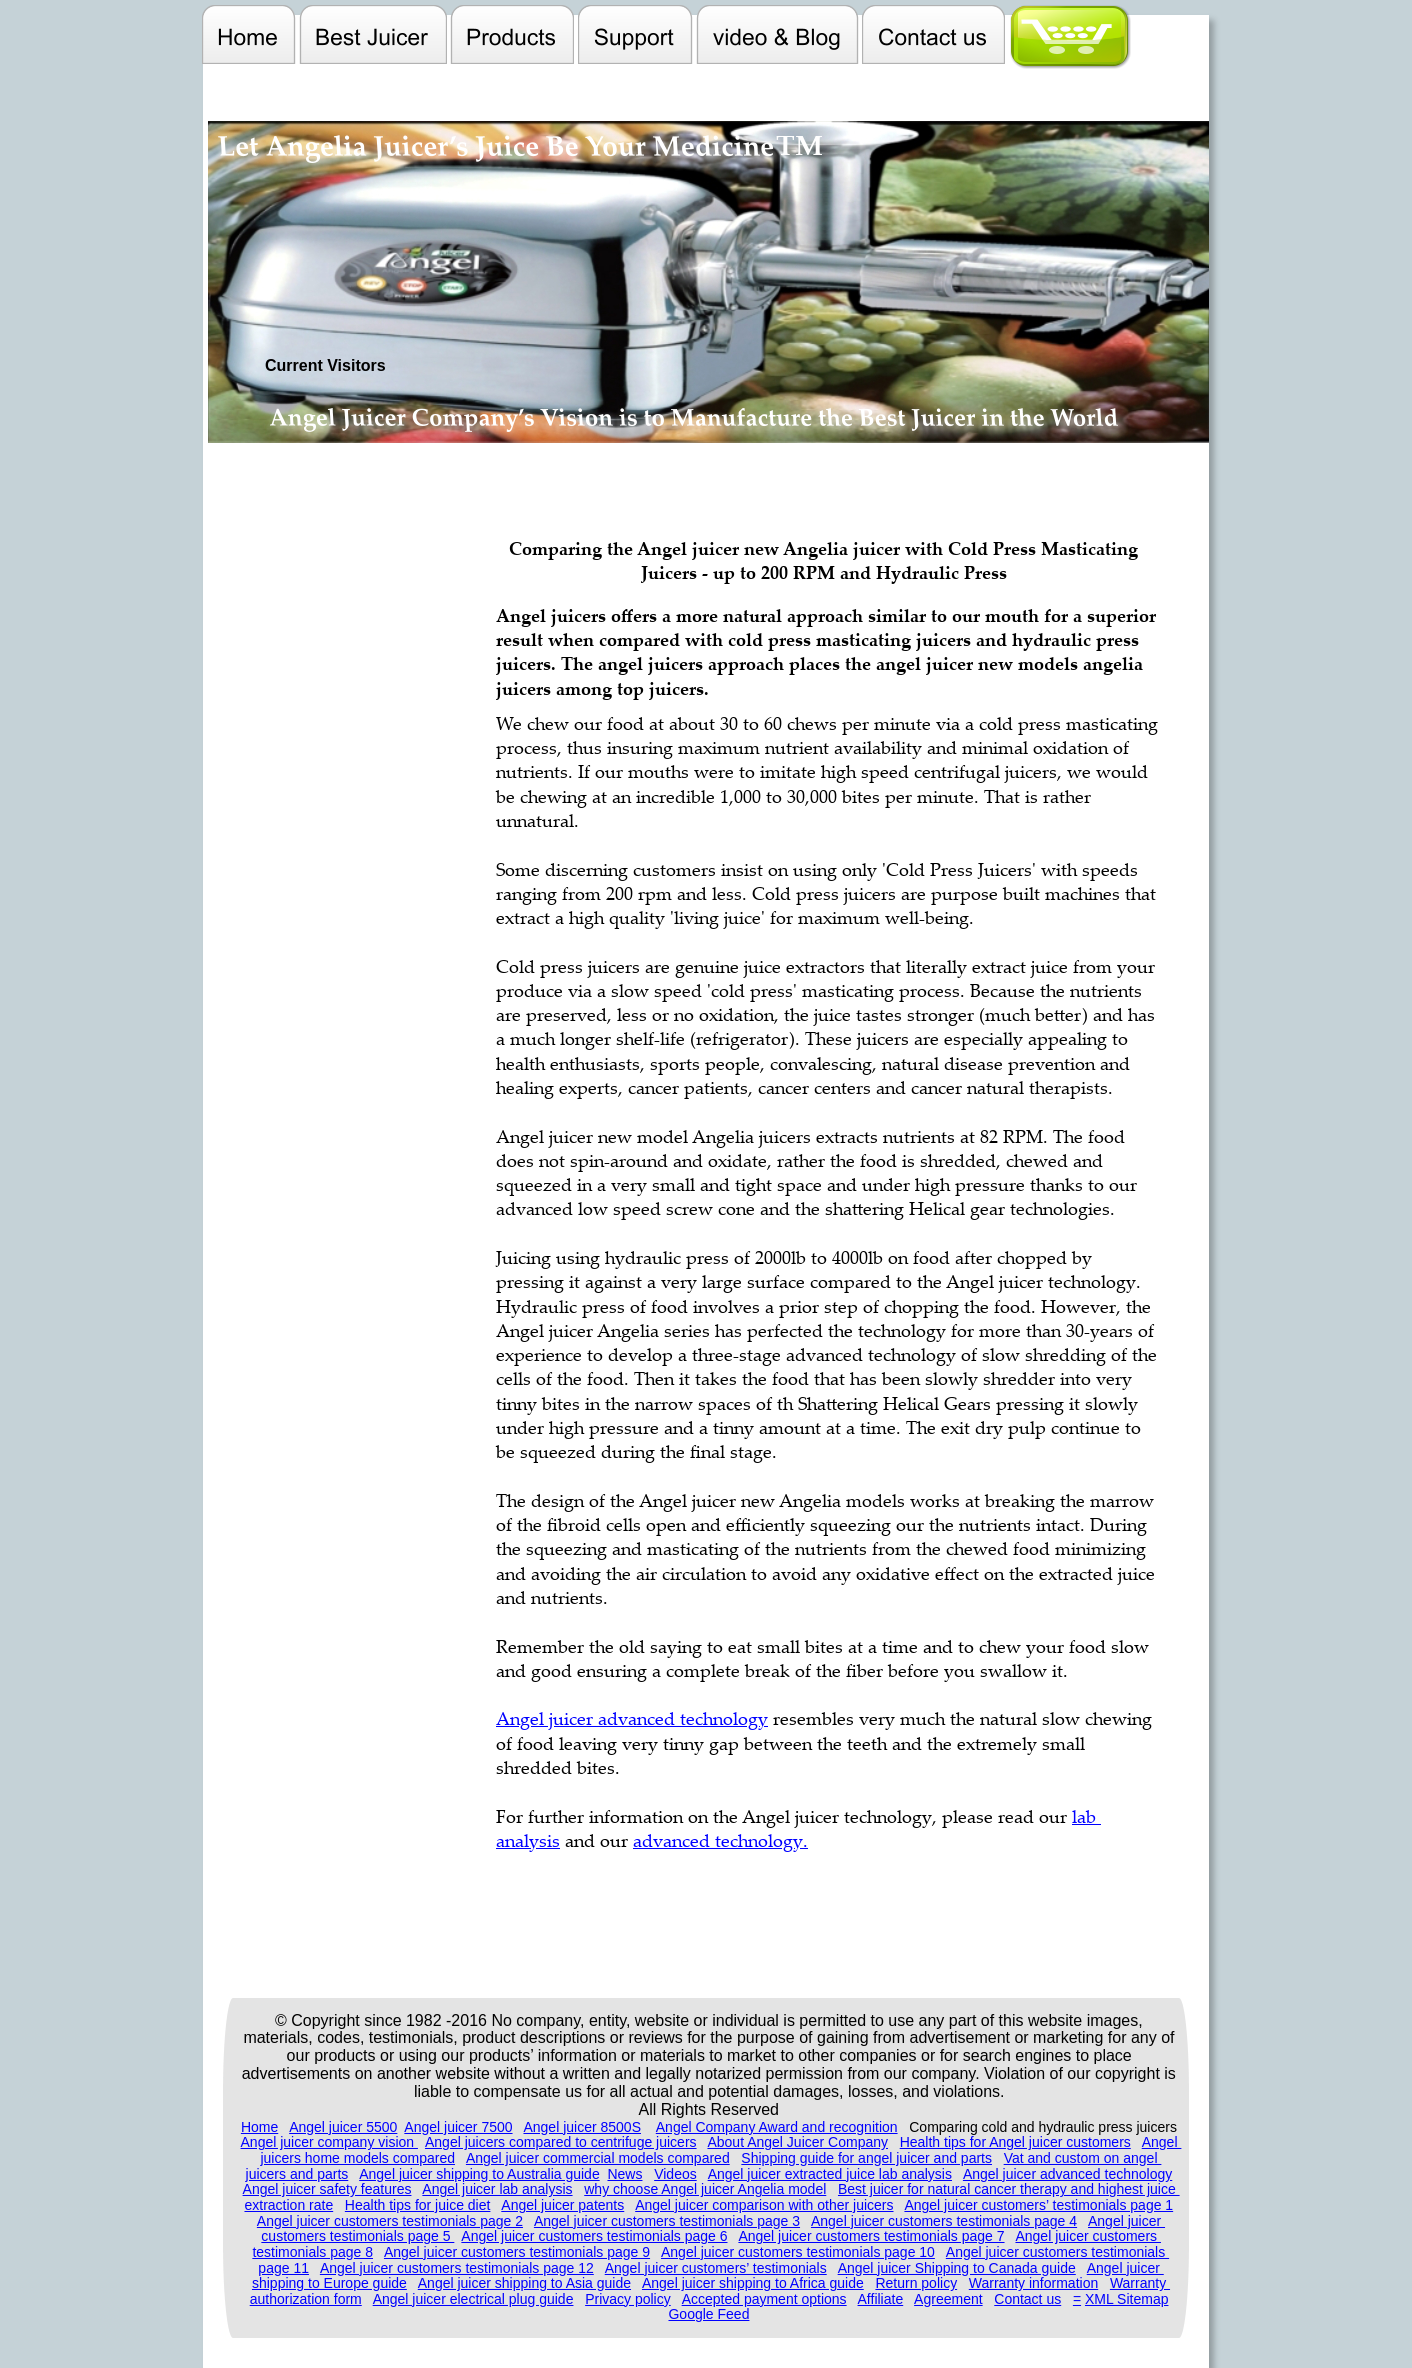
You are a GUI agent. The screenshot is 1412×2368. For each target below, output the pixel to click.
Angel (1162, 2142)
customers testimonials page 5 (357, 2236)
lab (1086, 1816)
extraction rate (288, 2205)
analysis (528, 1840)
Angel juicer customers (1088, 2236)
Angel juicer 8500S (582, 2127)
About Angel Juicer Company (797, 2142)
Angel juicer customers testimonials (1057, 2252)
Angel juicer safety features (327, 2189)
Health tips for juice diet (418, 2205)
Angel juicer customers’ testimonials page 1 (1038, 2205)
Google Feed (708, 2314)
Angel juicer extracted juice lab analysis (830, 2174)
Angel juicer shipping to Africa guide (753, 2283)
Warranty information (1033, 2283)
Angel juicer (1126, 2221)
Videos (675, 2174)
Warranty (1140, 2283)
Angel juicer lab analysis (497, 2189)
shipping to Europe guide (329, 2283)
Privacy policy (628, 2299)
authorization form (306, 2299)
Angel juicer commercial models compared (598, 2158)
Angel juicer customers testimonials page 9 (517, 2252)
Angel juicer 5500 (343, 2127)
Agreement (948, 2299)
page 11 (283, 2268)
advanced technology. (720, 1840)
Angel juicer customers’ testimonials (716, 2268)
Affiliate (881, 2299)
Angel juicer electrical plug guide (473, 2299)
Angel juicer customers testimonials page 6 (594, 2236)
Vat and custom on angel (1083, 2158)
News (624, 2174)
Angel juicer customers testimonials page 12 (457, 2268)
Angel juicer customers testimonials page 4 (944, 2221)
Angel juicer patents (562, 2205)
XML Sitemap (1127, 2299)
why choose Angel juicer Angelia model (705, 2189)
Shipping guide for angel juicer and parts (866, 2158)
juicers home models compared (357, 2158)
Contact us (1027, 2299)
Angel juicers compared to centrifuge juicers (561, 2142)
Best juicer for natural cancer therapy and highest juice (1009, 2189)
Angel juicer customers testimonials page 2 (390, 2221)
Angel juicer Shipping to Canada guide (957, 2268)
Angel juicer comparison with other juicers (764, 2205)
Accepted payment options (764, 2299)
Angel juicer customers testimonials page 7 (871, 2236)
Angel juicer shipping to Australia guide (479, 2174)
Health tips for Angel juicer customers (1015, 2142)
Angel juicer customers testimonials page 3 (667, 2221)
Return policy (916, 2283)
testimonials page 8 (312, 2252)
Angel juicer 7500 (458, 2127)
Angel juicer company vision (329, 2142)
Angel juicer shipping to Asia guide (524, 2283)
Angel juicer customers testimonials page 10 (798, 2252)
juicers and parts (297, 2174)
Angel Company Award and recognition (777, 2127)
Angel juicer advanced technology (1067, 2174)
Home (259, 2127)
